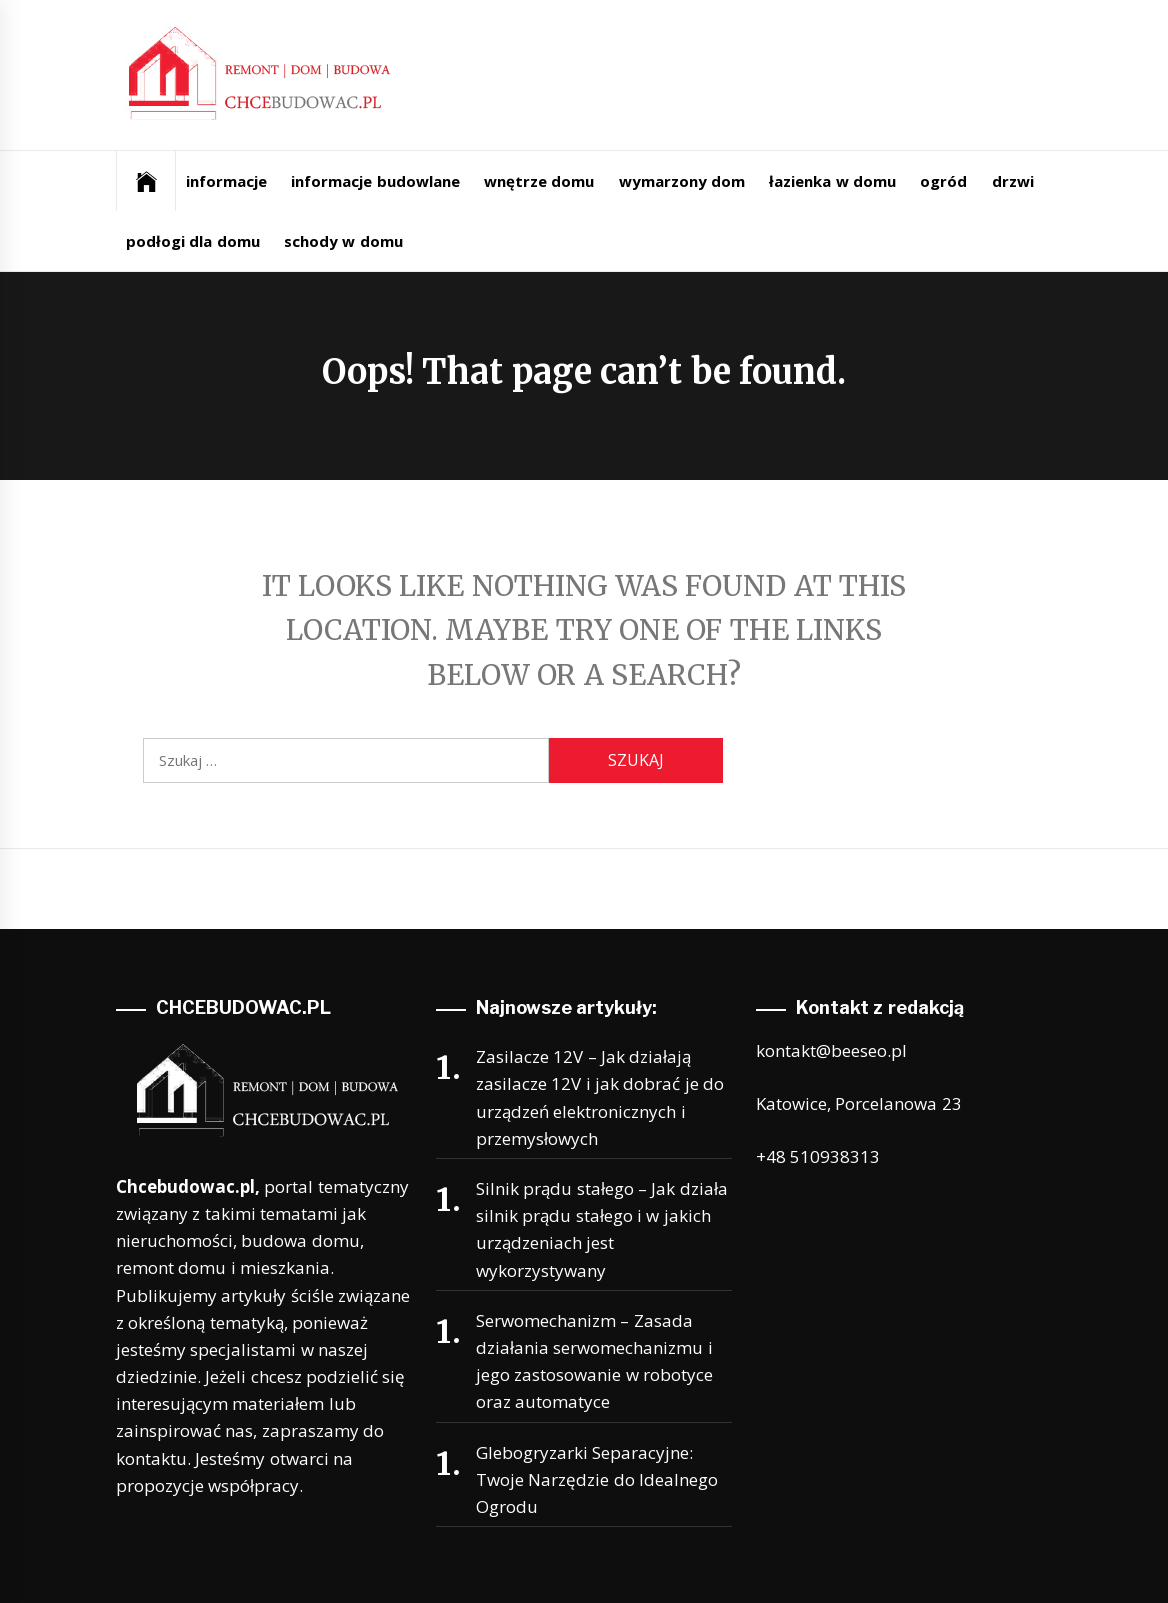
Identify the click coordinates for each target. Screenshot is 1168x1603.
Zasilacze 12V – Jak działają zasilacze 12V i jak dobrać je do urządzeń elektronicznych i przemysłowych (600, 1097)
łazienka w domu (832, 181)
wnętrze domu (539, 181)
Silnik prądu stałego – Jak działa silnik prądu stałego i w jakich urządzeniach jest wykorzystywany (602, 1229)
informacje (226, 181)
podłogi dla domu (193, 241)
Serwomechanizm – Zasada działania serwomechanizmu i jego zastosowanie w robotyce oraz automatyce (594, 1361)
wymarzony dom (682, 181)
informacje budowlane (375, 181)
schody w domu (343, 241)
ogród (943, 181)
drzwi (1013, 181)
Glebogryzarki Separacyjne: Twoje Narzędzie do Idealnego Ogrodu (597, 1479)
